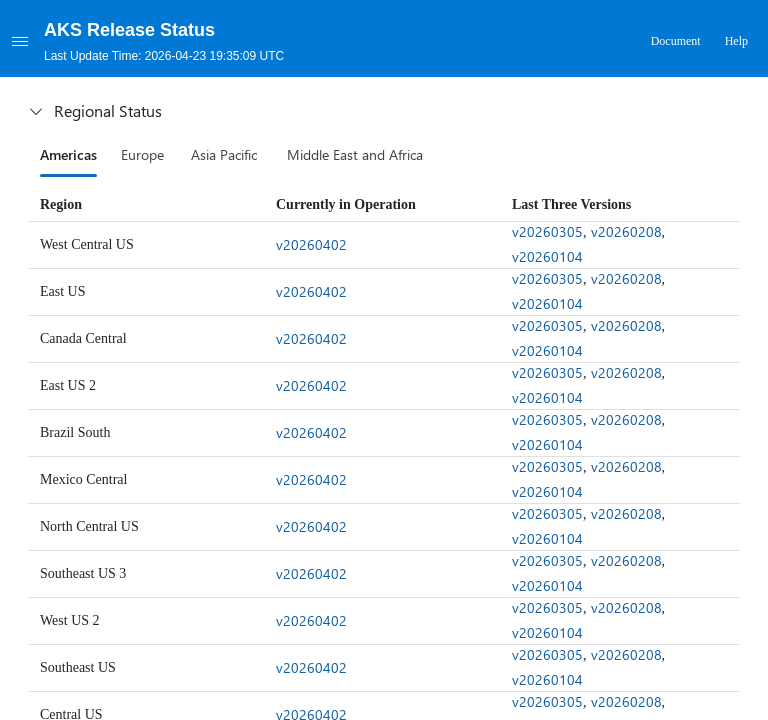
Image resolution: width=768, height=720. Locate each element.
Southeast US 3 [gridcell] (83, 573)
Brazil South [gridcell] (75, 432)
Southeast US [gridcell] (78, 667)
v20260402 (311, 244)
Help (736, 41)
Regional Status (94, 110)
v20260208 (626, 231)
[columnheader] (148, 205)
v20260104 (547, 256)
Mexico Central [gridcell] (83, 479)
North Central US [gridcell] (89, 526)
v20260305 (547, 231)
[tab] (68, 155)
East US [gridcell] (63, 291)
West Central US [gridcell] (87, 244)
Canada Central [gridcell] (83, 338)
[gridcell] (386, 245)
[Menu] (20, 41)
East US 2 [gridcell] (68, 385)
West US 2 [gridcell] (70, 620)
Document (676, 41)
